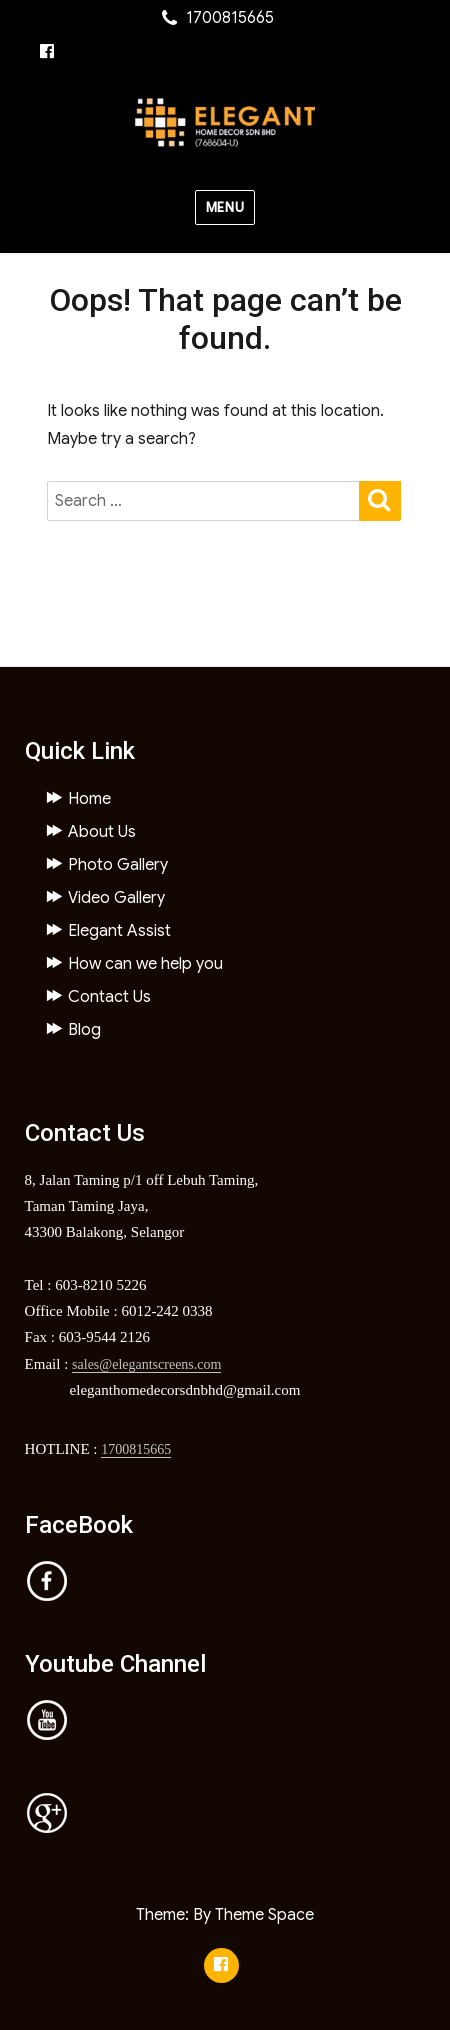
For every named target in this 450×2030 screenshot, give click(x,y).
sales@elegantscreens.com (146, 1364)
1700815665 (136, 1449)
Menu (225, 207)
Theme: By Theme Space (225, 1915)
